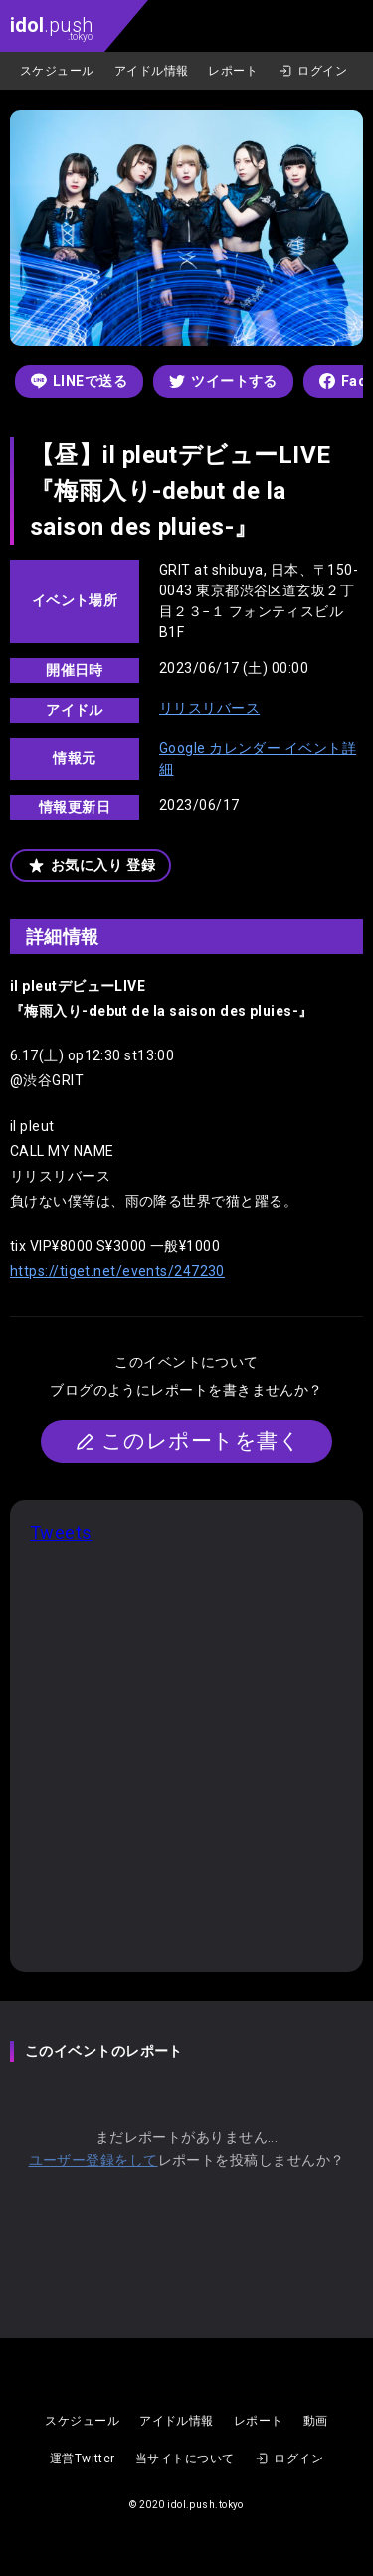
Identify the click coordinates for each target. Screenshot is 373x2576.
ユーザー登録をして (93, 2160)
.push (51, 27)
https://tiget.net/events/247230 (117, 1271)
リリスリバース (209, 708)
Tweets (61, 1532)
